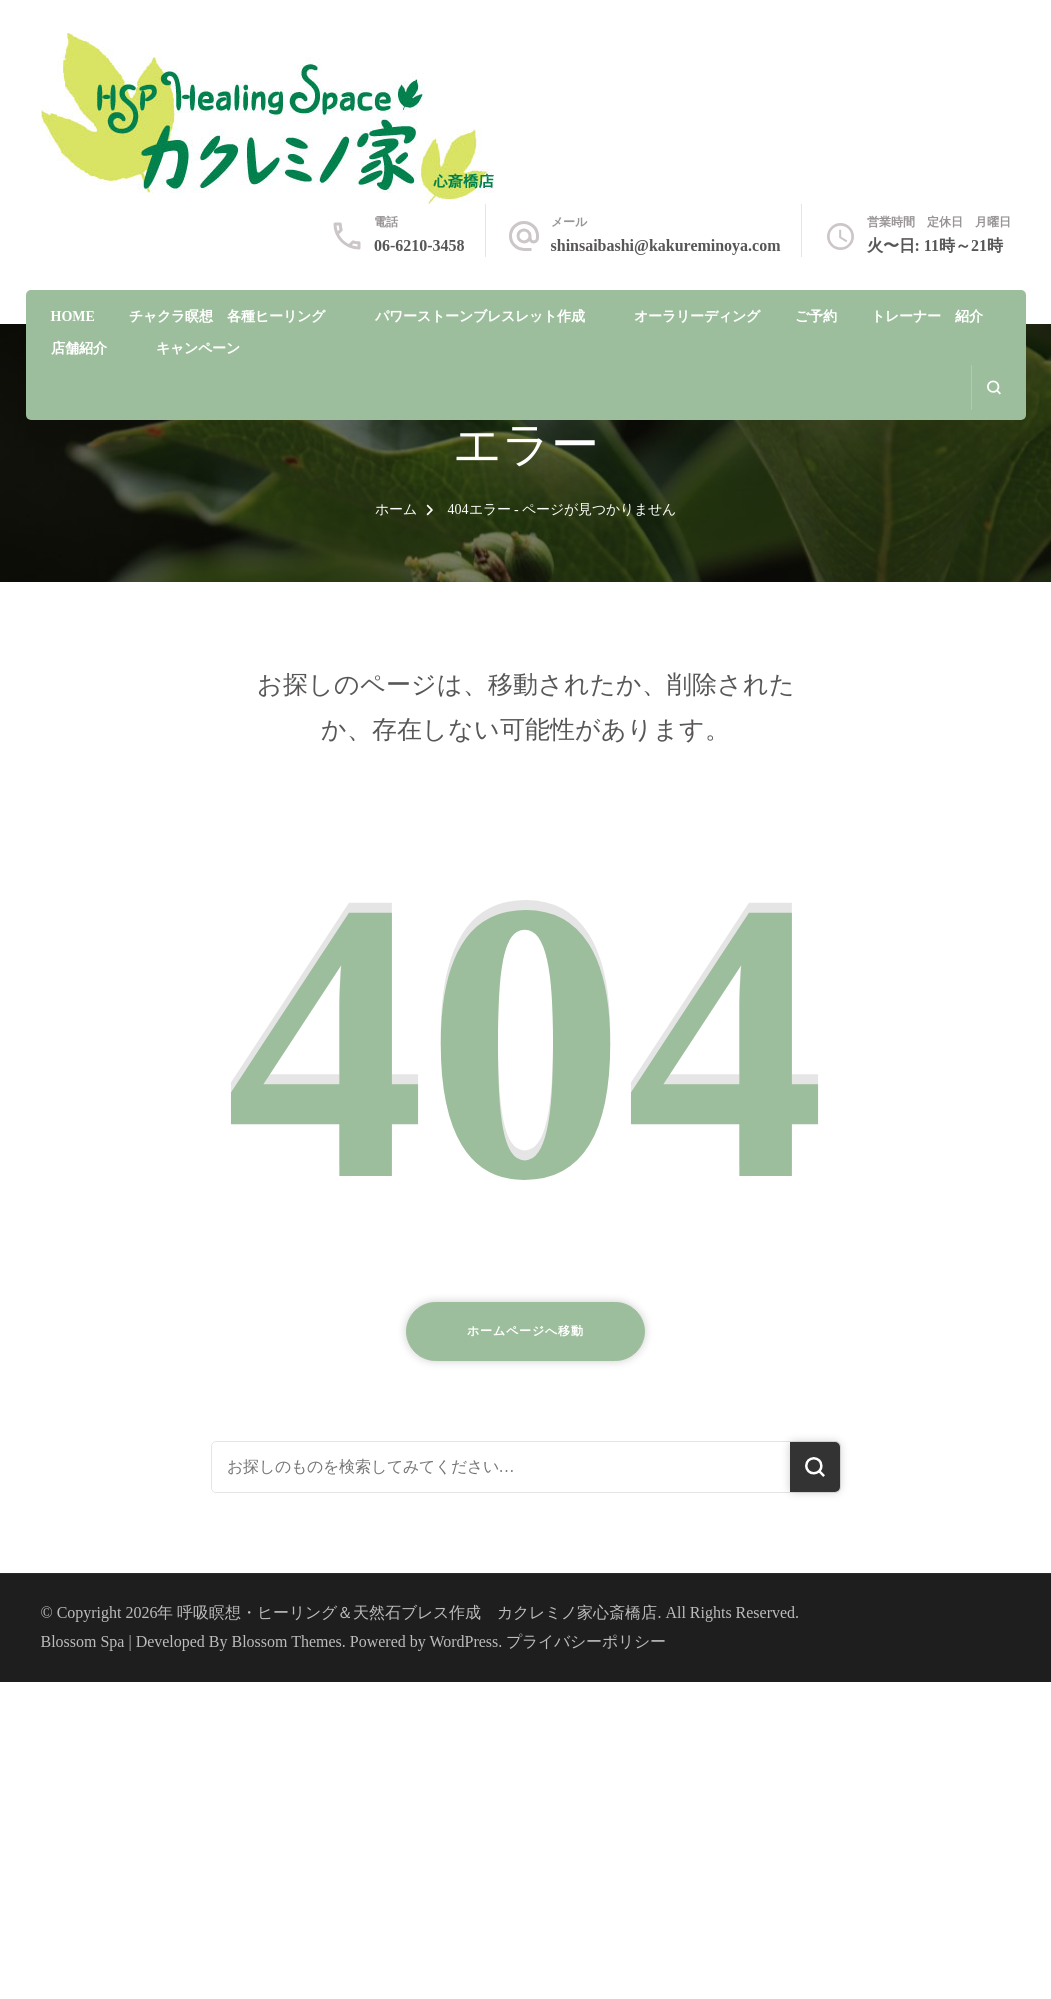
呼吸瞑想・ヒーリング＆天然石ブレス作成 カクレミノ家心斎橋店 (417, 1612)
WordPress (463, 1641)
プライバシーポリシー (586, 1641)
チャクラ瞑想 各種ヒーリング (227, 316)
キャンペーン (198, 348)
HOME (73, 316)
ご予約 (816, 316)
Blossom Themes (287, 1641)
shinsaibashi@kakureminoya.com (666, 245)
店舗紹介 (79, 348)
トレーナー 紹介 (927, 316)
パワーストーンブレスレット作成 (480, 316)
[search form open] (993, 387)
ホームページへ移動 (525, 1331)
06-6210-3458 (419, 245)
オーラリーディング (697, 316)
